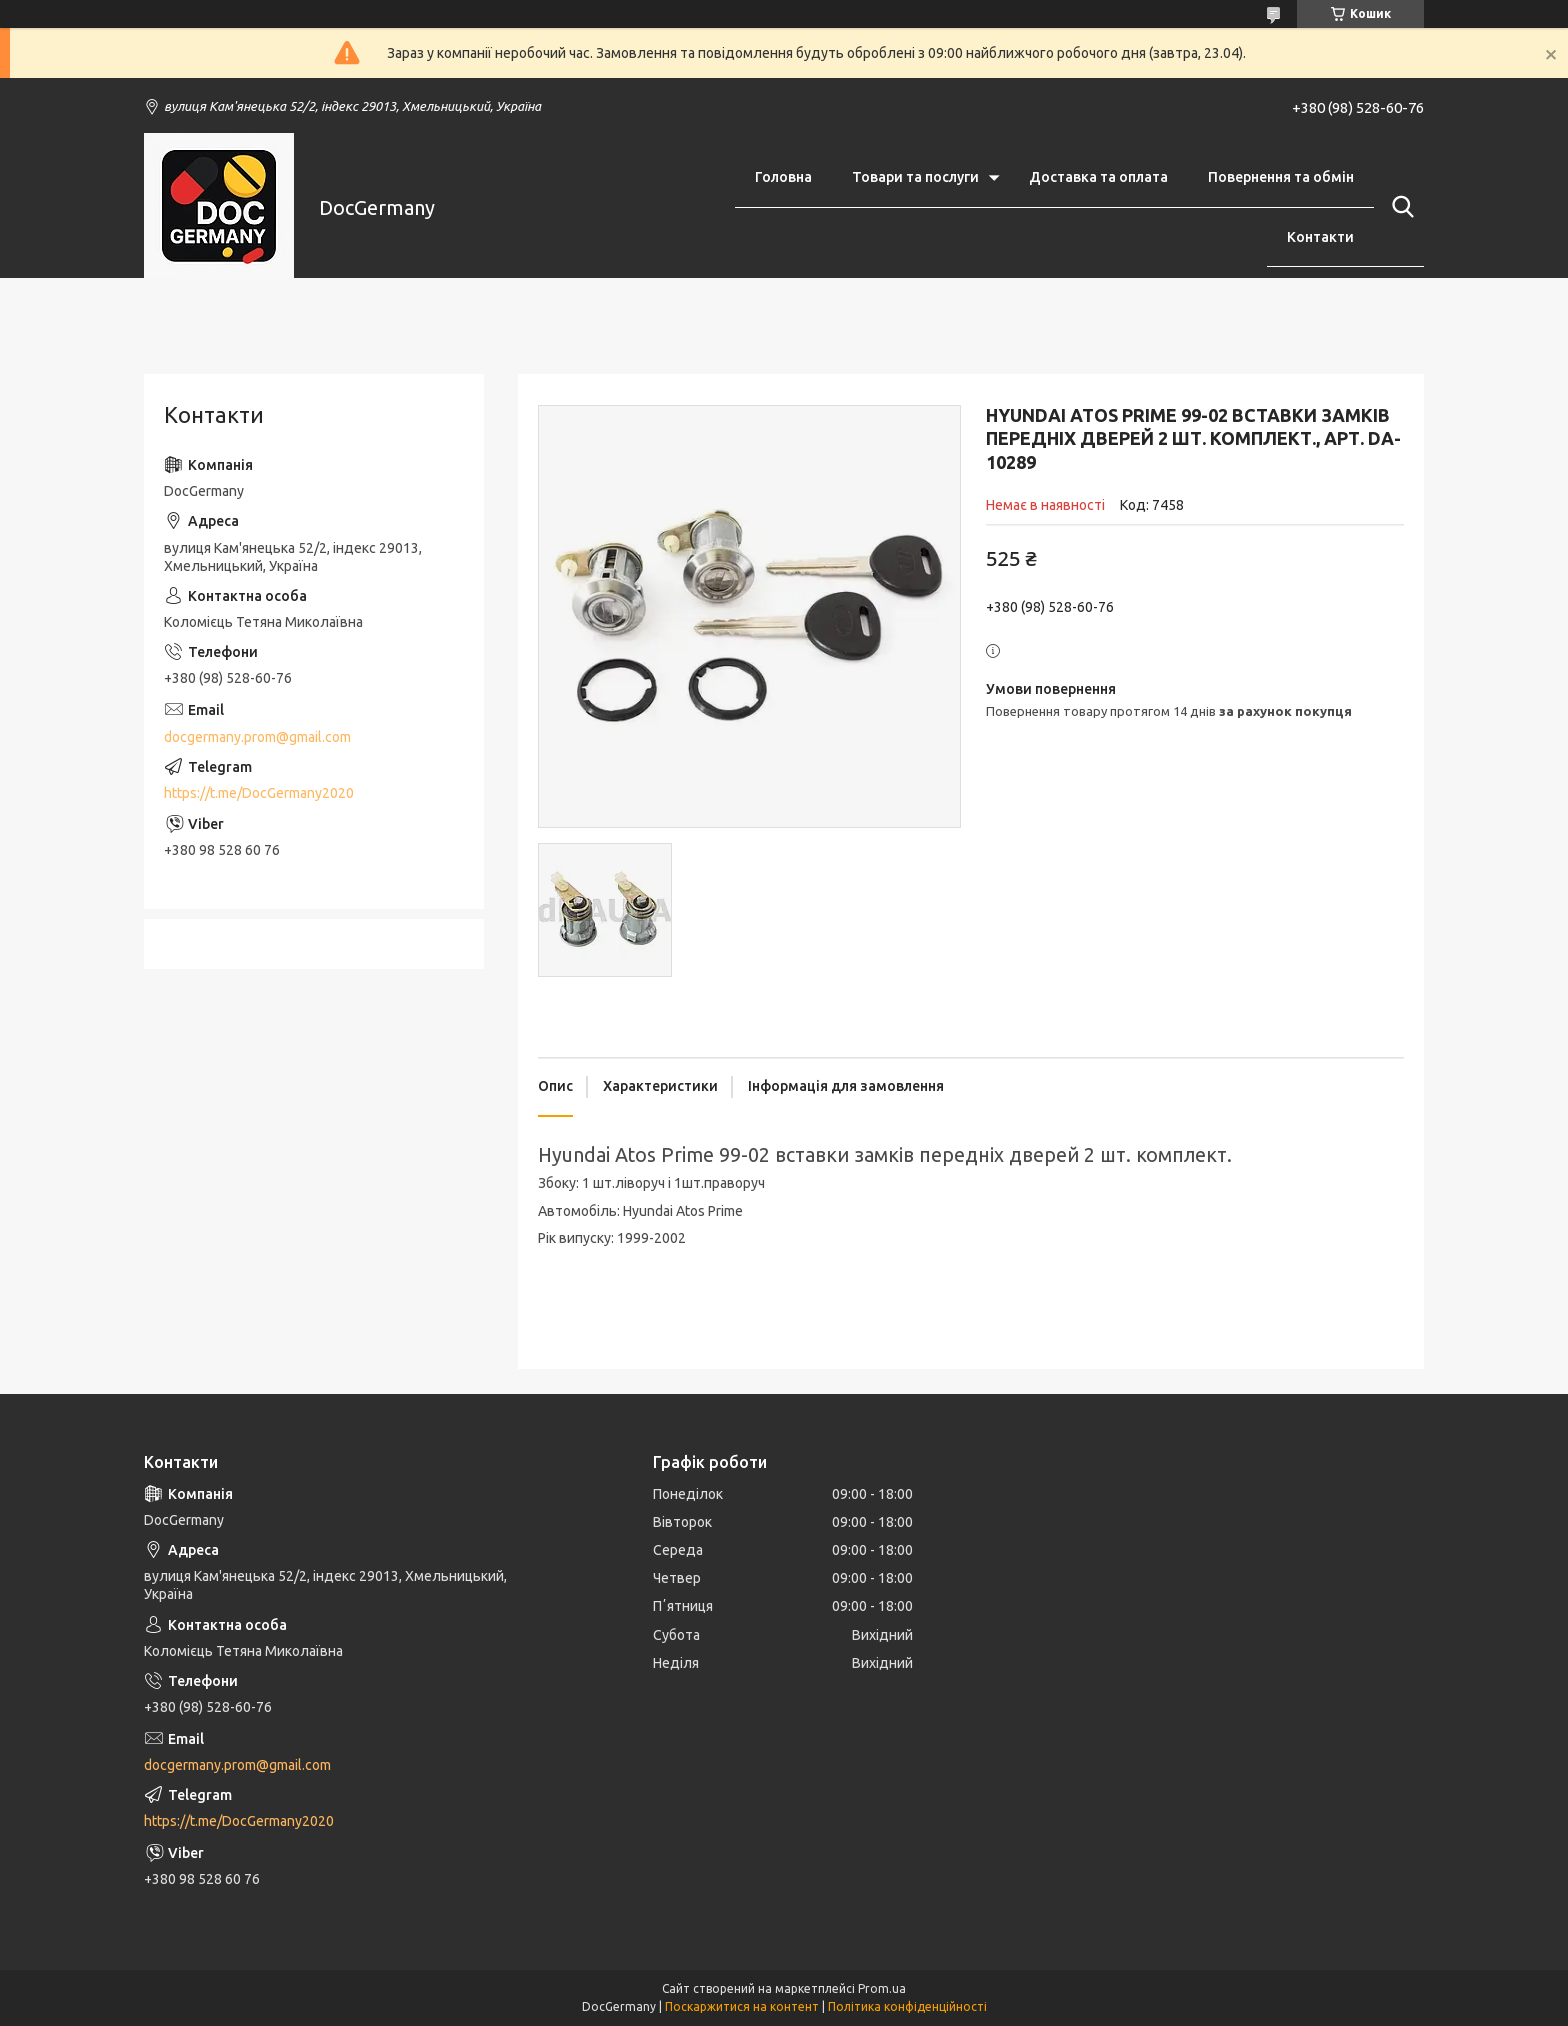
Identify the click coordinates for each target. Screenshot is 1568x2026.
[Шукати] (1399, 207)
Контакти (1320, 237)
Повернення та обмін (1281, 177)
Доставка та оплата (1098, 177)
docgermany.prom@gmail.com (257, 737)
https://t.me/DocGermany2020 (259, 793)
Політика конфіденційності (907, 2006)
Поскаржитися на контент (742, 2006)
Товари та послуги (915, 177)
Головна (783, 177)
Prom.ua (882, 1988)
